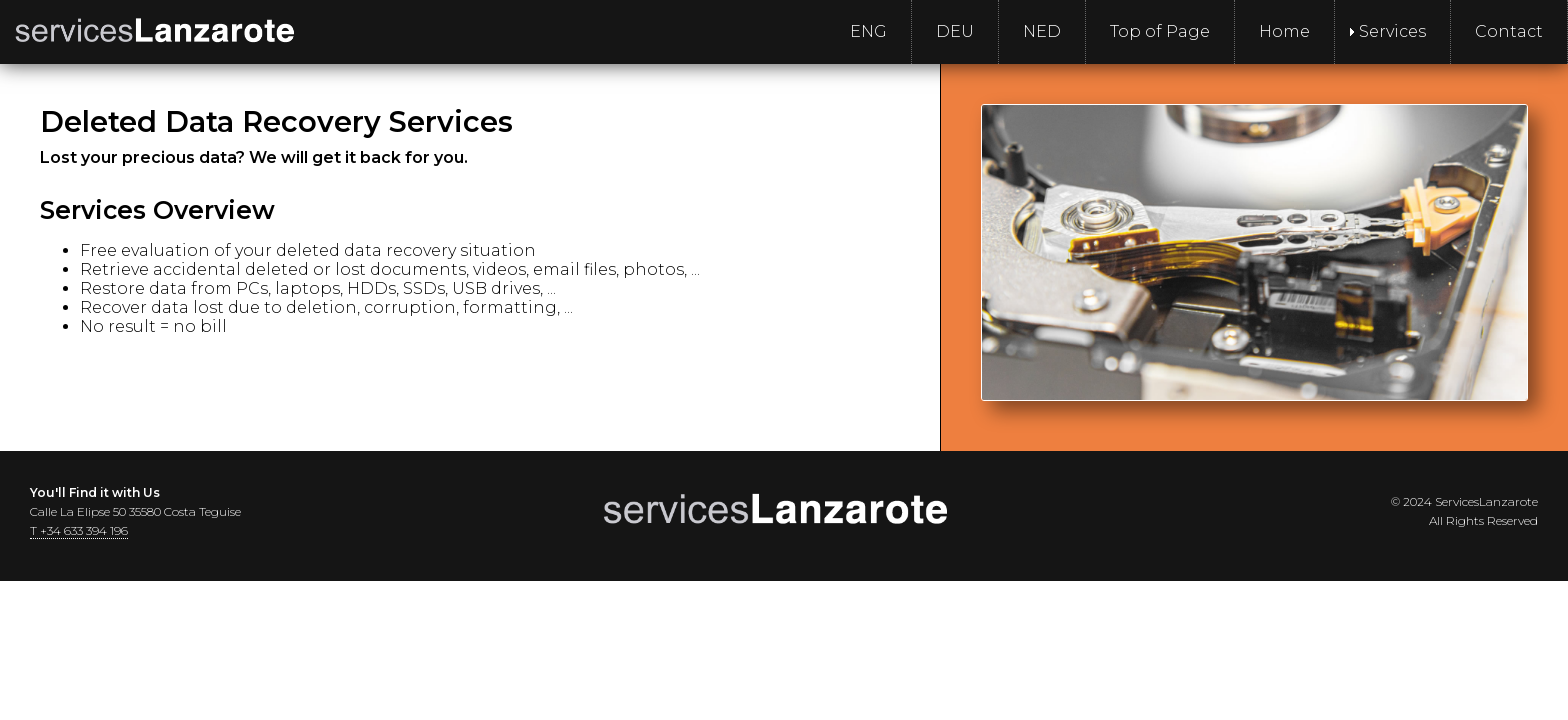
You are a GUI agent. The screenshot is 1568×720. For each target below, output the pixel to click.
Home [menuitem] (1284, 31)
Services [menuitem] (1392, 31)
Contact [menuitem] (1509, 31)
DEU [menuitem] (955, 31)
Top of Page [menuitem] (1160, 31)
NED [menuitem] (1042, 31)
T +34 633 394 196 (79, 530)
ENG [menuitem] (868, 31)
